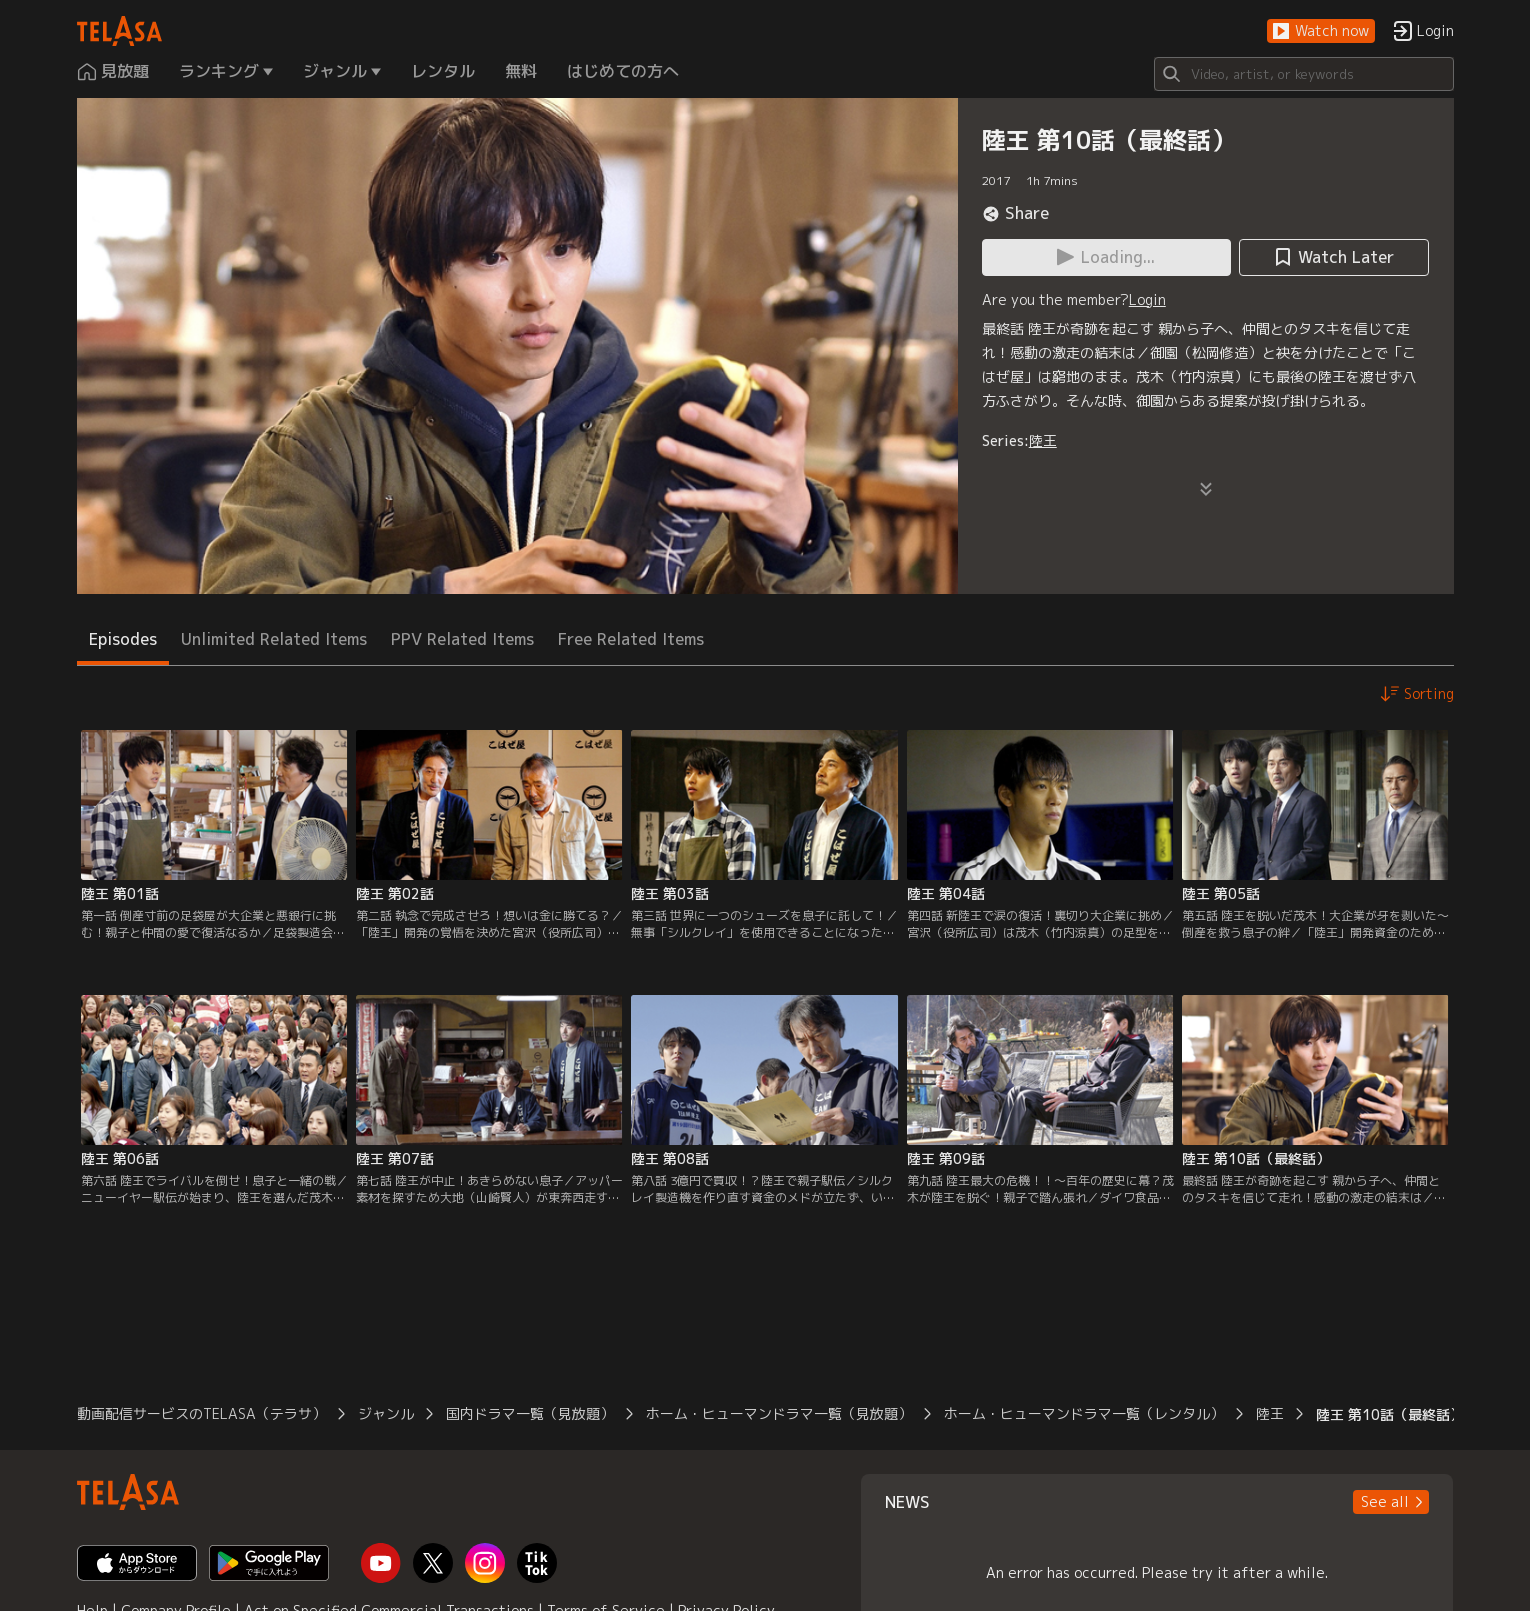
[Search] (1304, 74)
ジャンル (386, 1413)
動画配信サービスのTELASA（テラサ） (201, 1413)
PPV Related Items (462, 639)
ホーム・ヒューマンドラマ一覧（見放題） (779, 1413)
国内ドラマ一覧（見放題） (530, 1413)
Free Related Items (631, 639)
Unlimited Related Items (274, 639)
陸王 (1043, 440)
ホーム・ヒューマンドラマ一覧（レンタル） (1084, 1413)
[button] (1321, 31)
